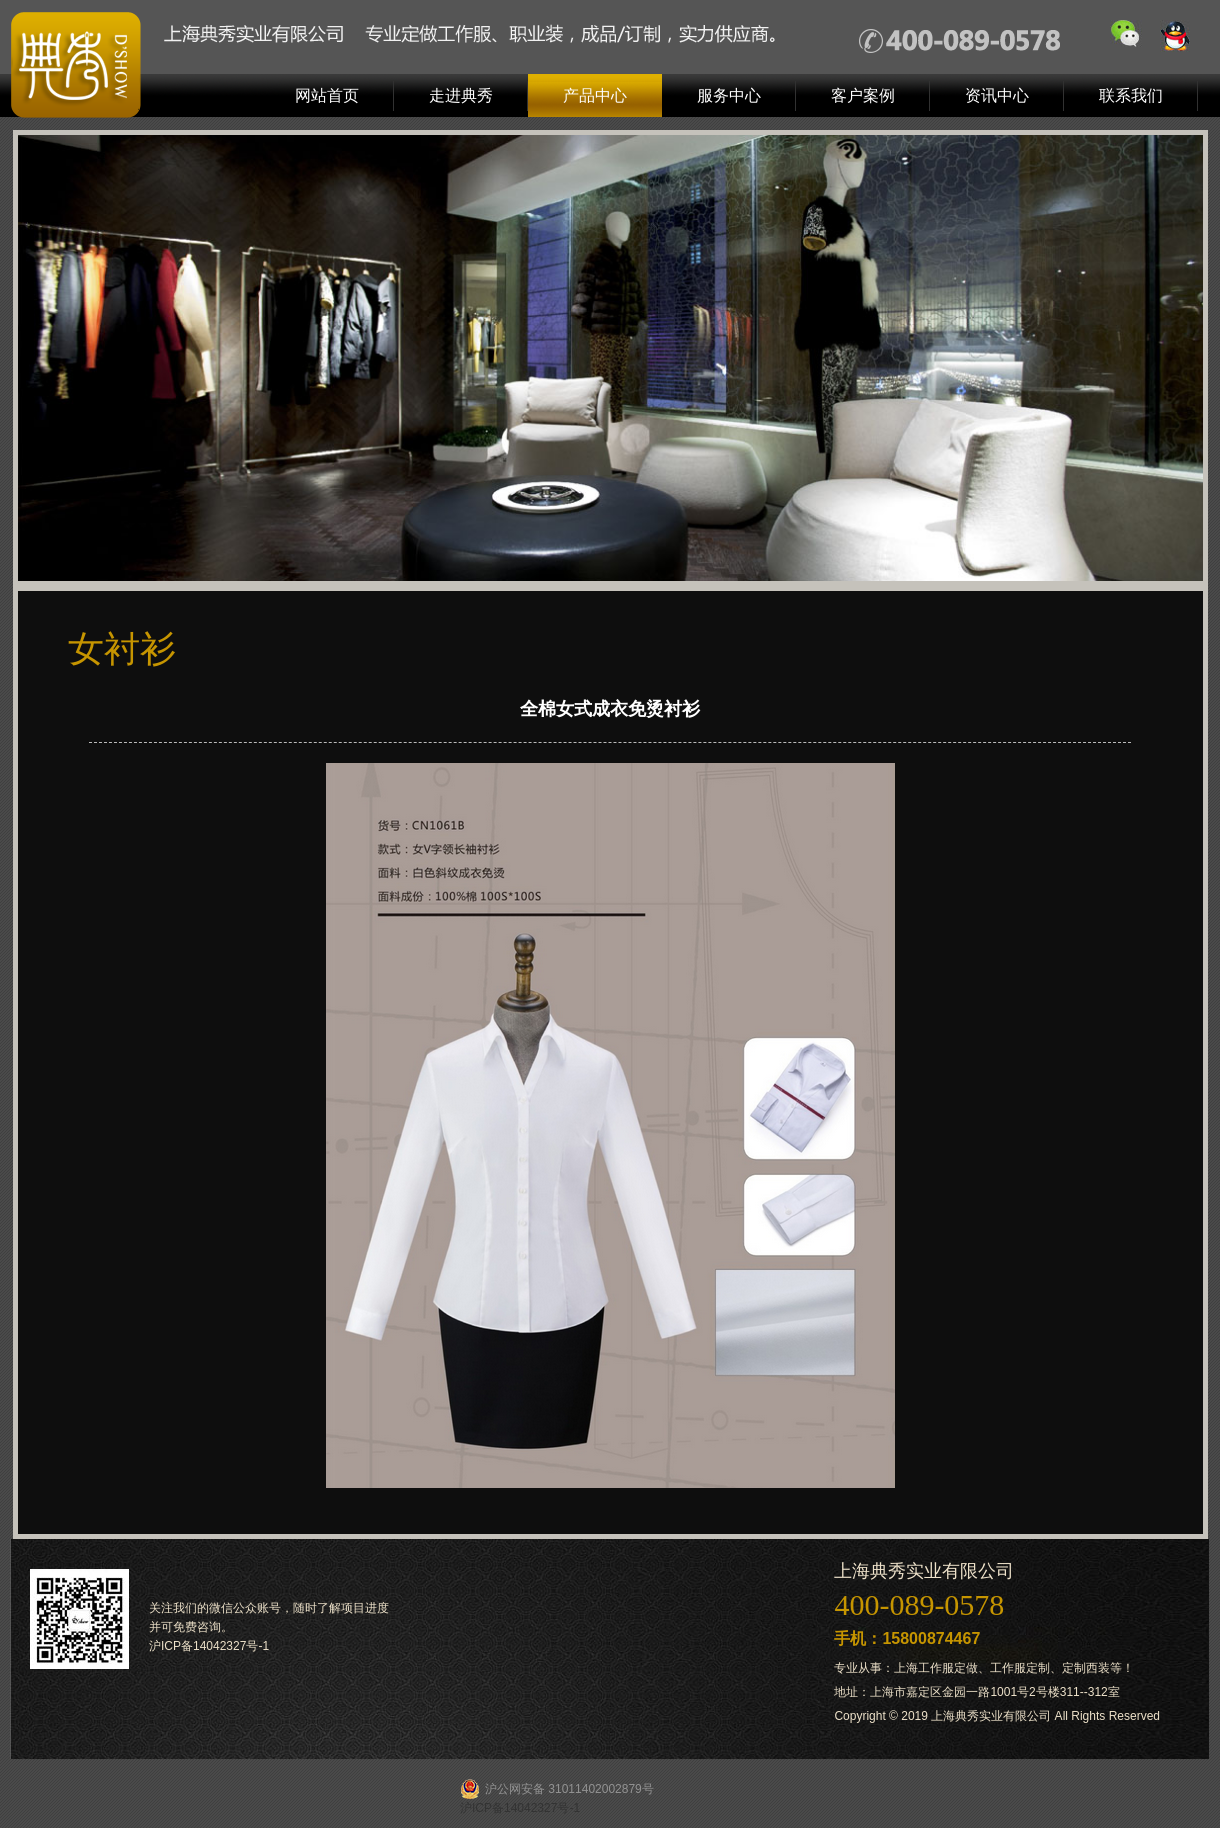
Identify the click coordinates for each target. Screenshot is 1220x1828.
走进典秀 (461, 95)
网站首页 (327, 95)
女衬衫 (122, 648)
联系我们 (1131, 95)
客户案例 (863, 95)
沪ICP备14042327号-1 (209, 1646)
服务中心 (729, 95)
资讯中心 (997, 95)
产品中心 (595, 95)
